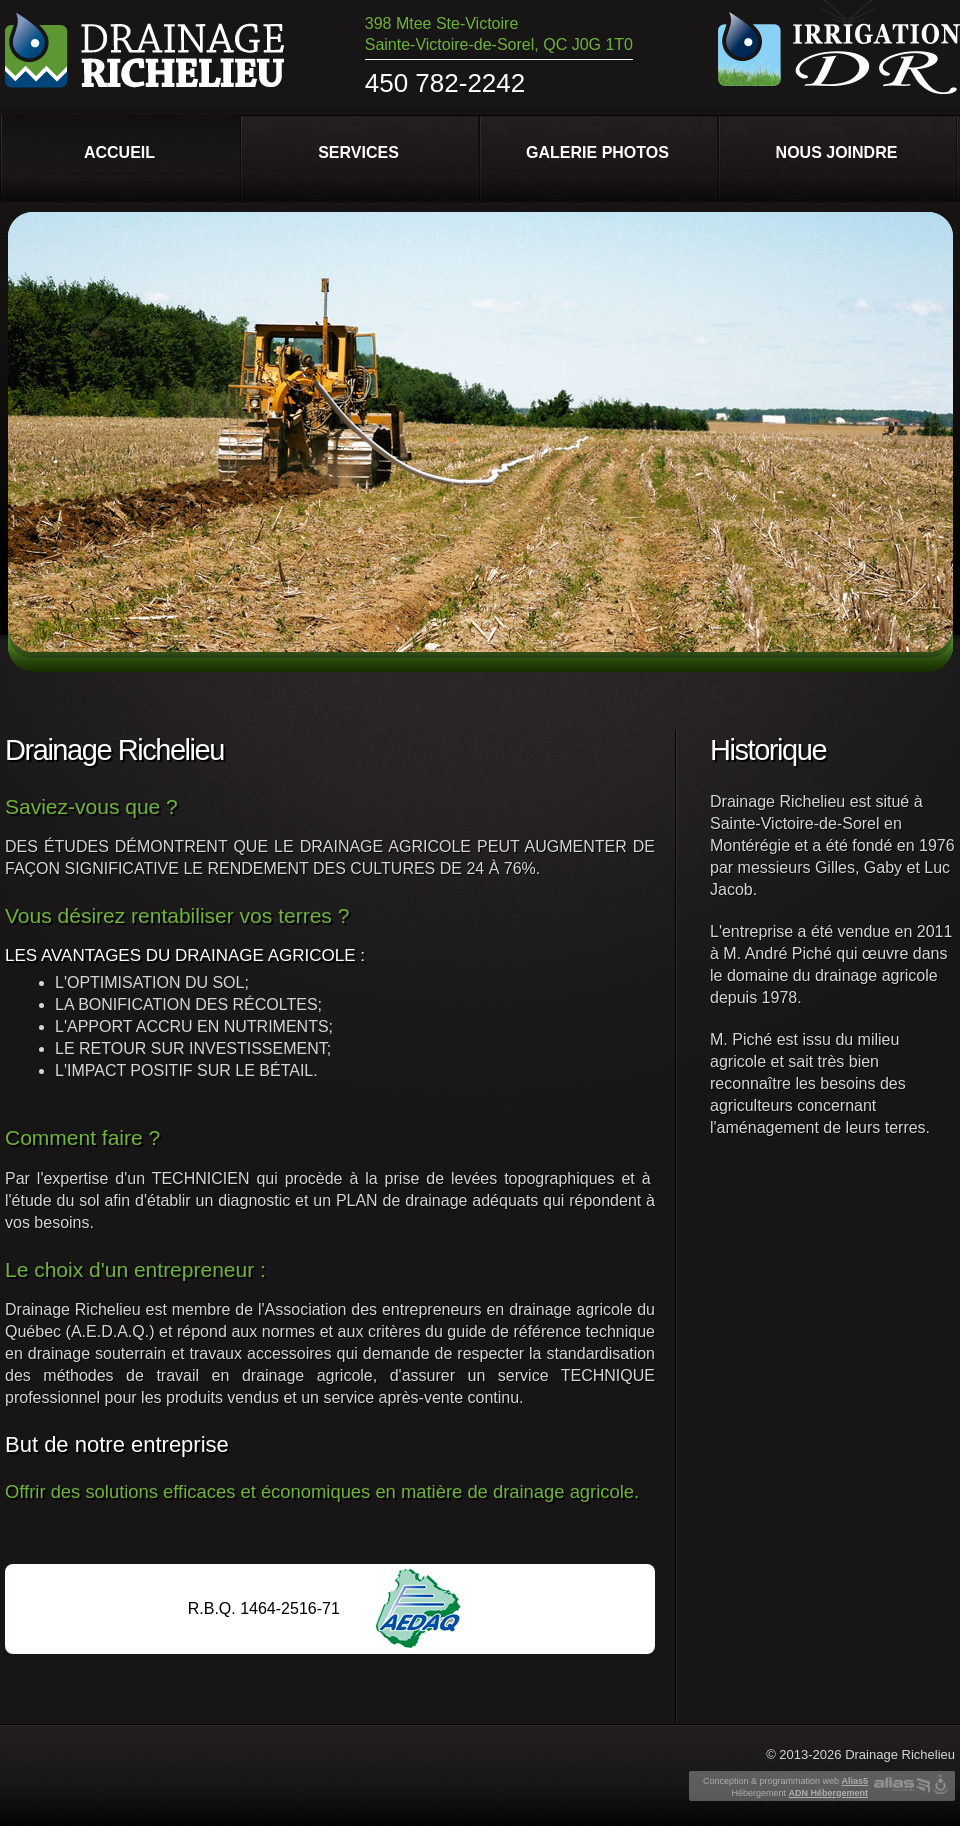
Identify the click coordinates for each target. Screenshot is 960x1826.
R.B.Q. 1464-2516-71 (264, 1608)
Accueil (119, 152)
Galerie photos (597, 152)
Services (358, 152)
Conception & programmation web (785, 1781)
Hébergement (799, 1793)
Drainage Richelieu (900, 1754)
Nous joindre (837, 152)
